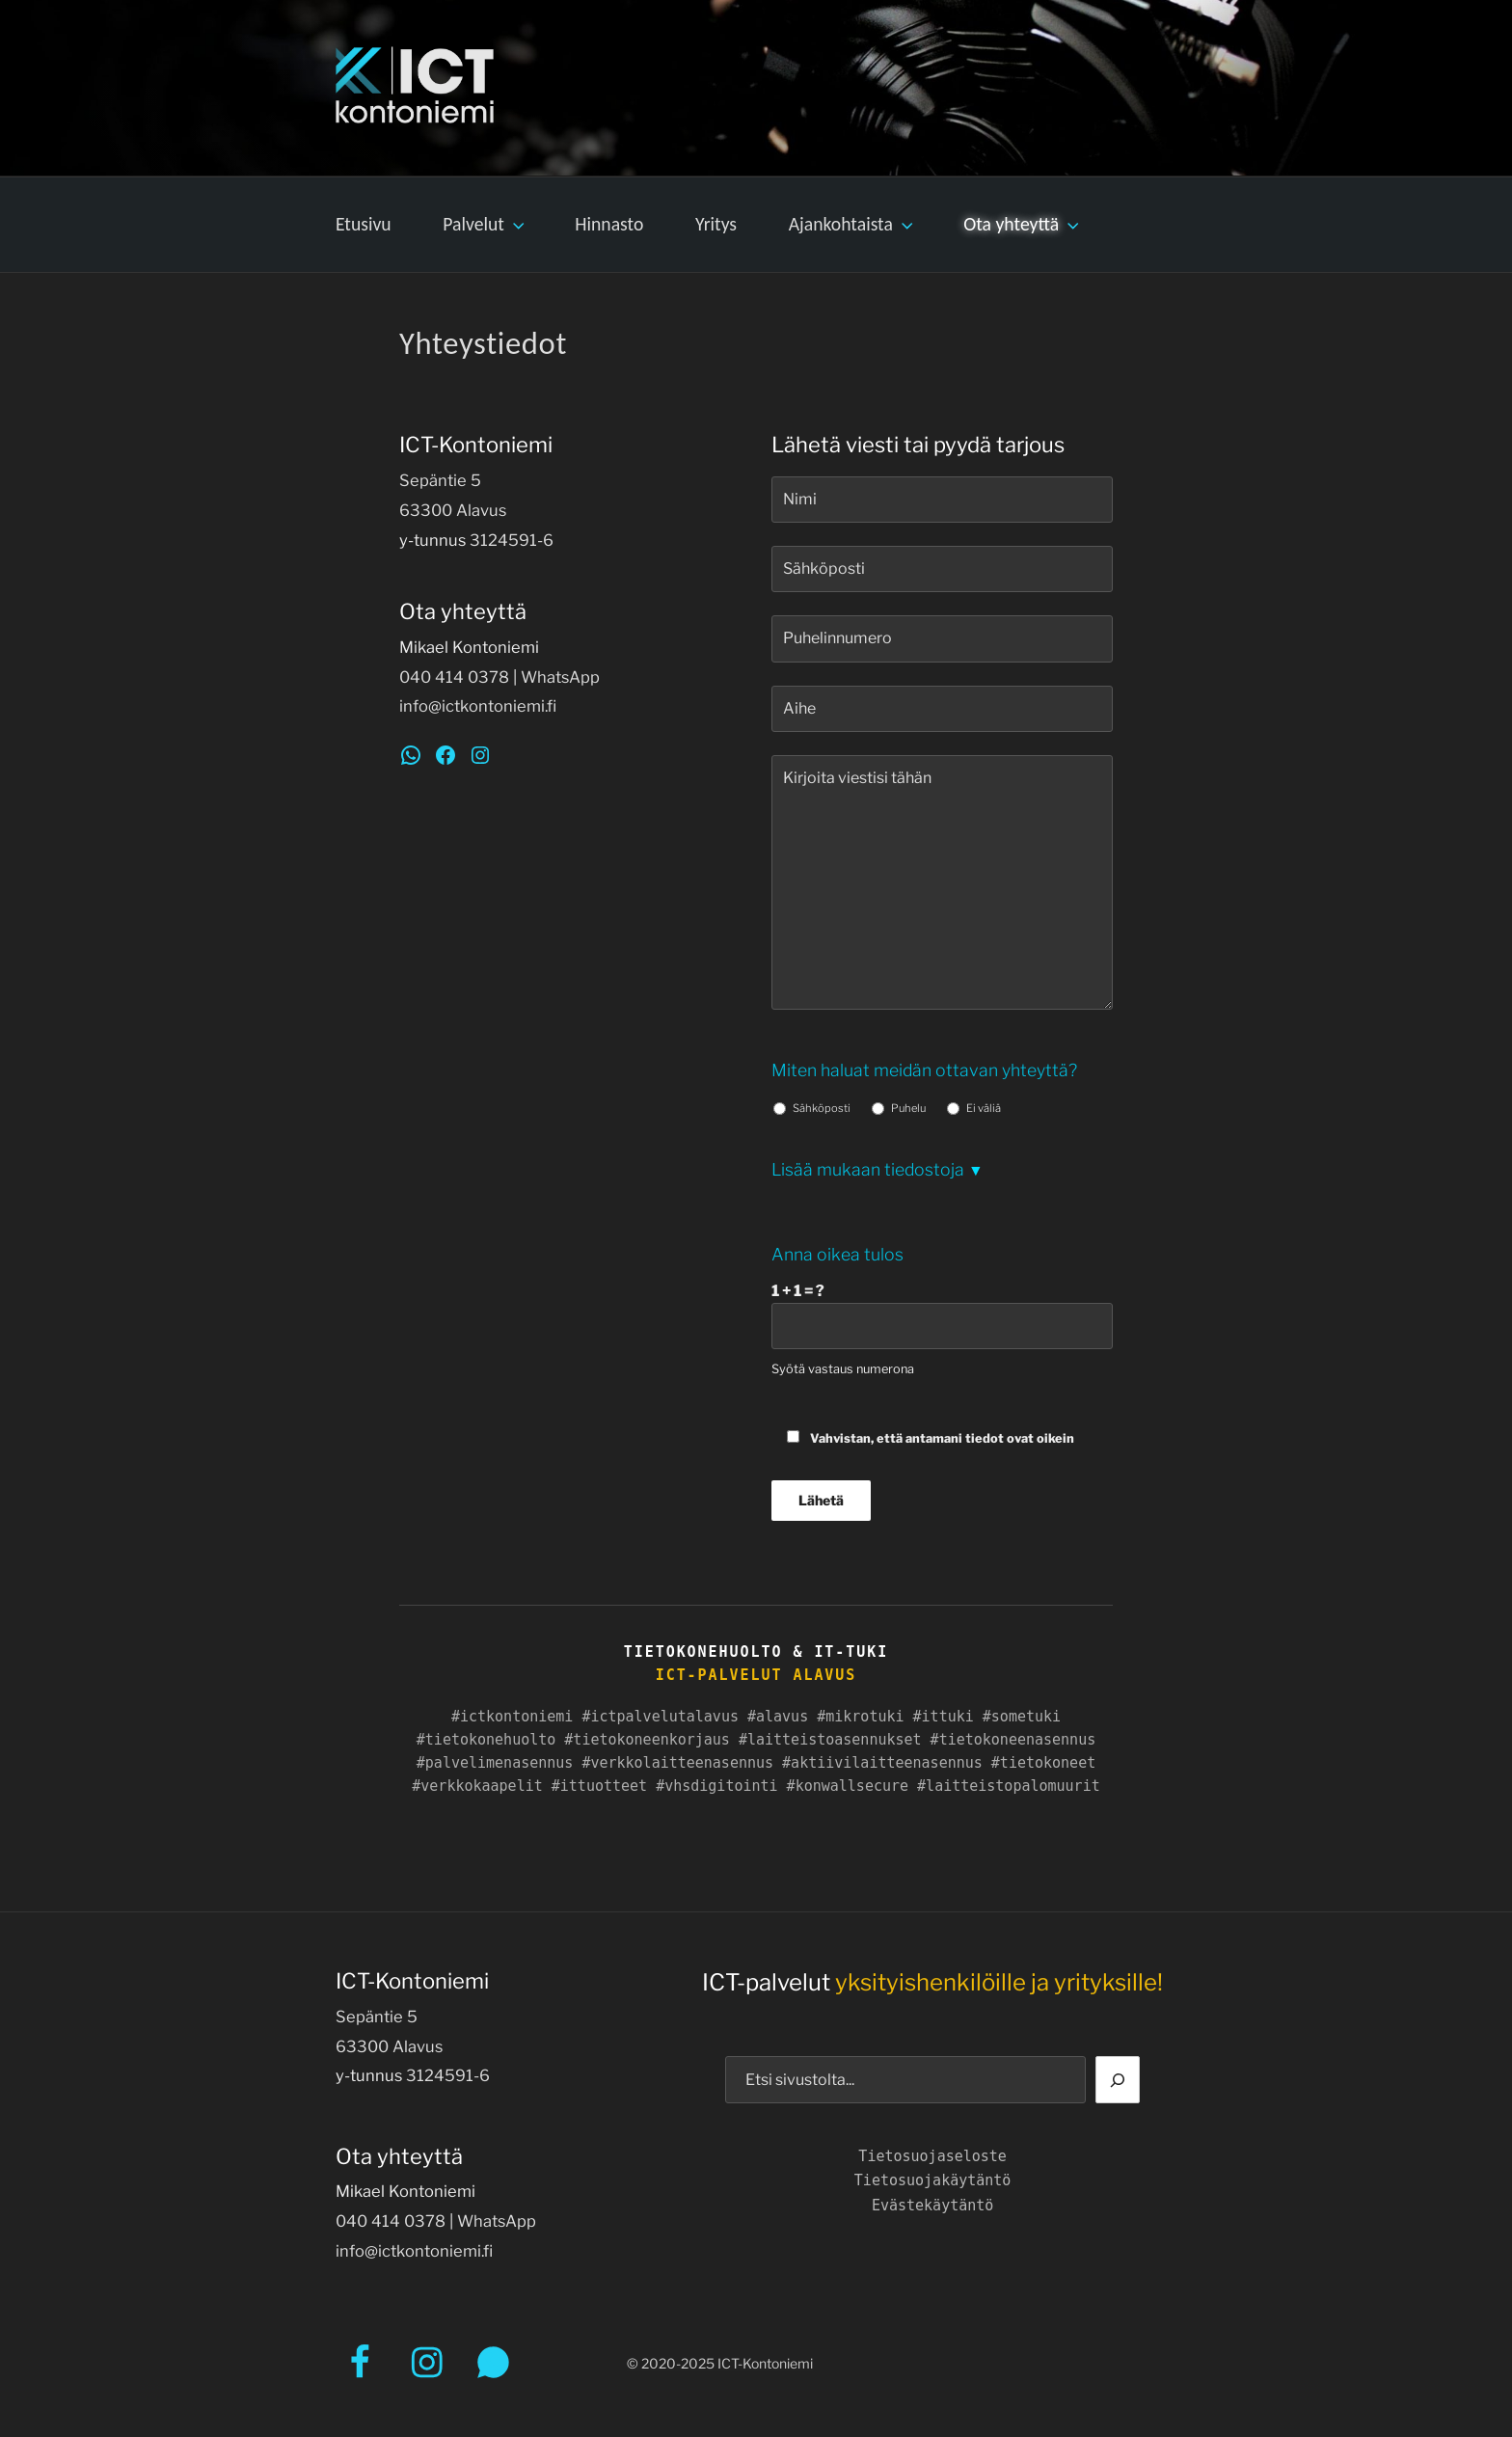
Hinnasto (609, 223)
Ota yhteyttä (1023, 223)
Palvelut (485, 223)
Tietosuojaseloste (932, 2156)
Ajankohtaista (853, 223)
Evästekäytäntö (932, 2205)
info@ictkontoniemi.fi (477, 706)
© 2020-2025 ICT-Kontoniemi (720, 2363)
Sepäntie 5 (440, 480)
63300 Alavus (452, 510)
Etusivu (364, 223)
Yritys (716, 223)
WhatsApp (560, 677)
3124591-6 (512, 540)
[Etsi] (1117, 2079)
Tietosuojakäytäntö (933, 2180)
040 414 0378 (454, 677)
